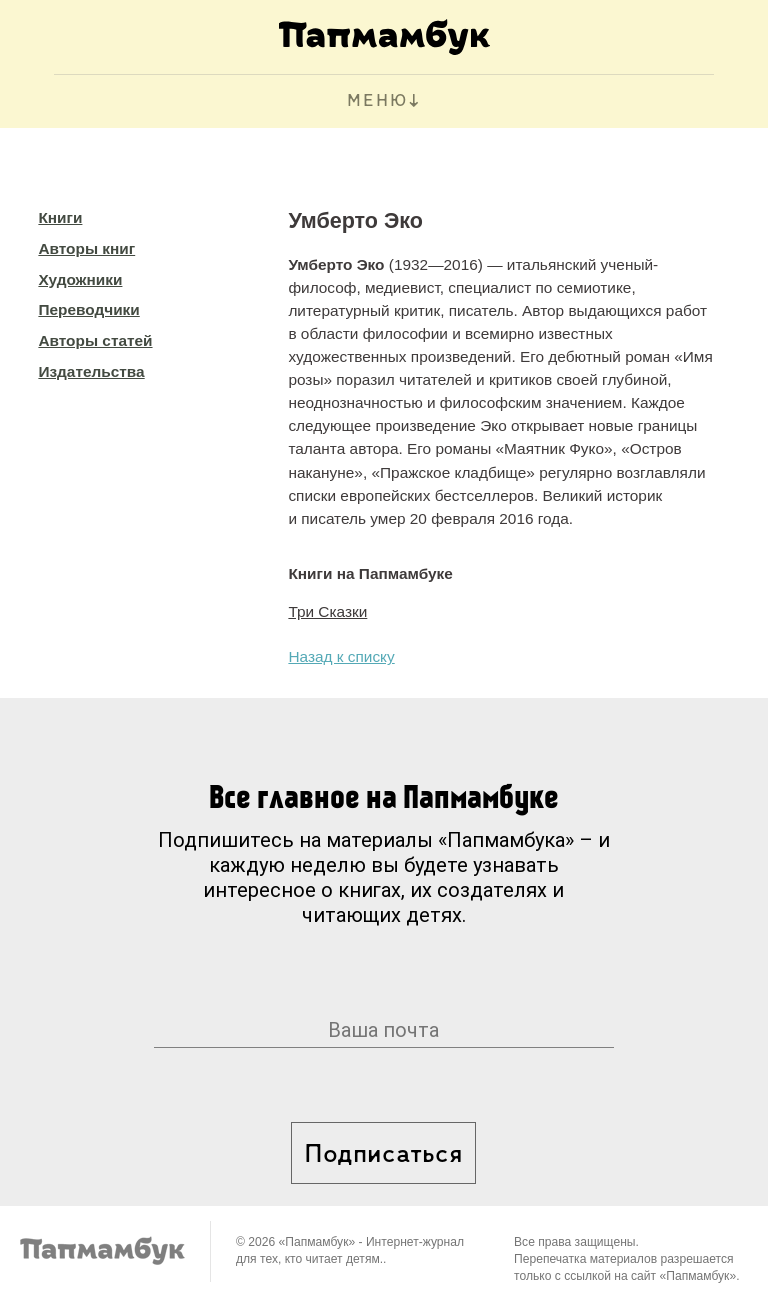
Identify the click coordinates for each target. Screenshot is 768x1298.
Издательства (91, 371)
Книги (60, 217)
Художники (80, 279)
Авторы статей (95, 340)
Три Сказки (327, 611)
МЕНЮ (377, 101)
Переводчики (88, 309)
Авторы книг (86, 248)
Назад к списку (341, 656)
